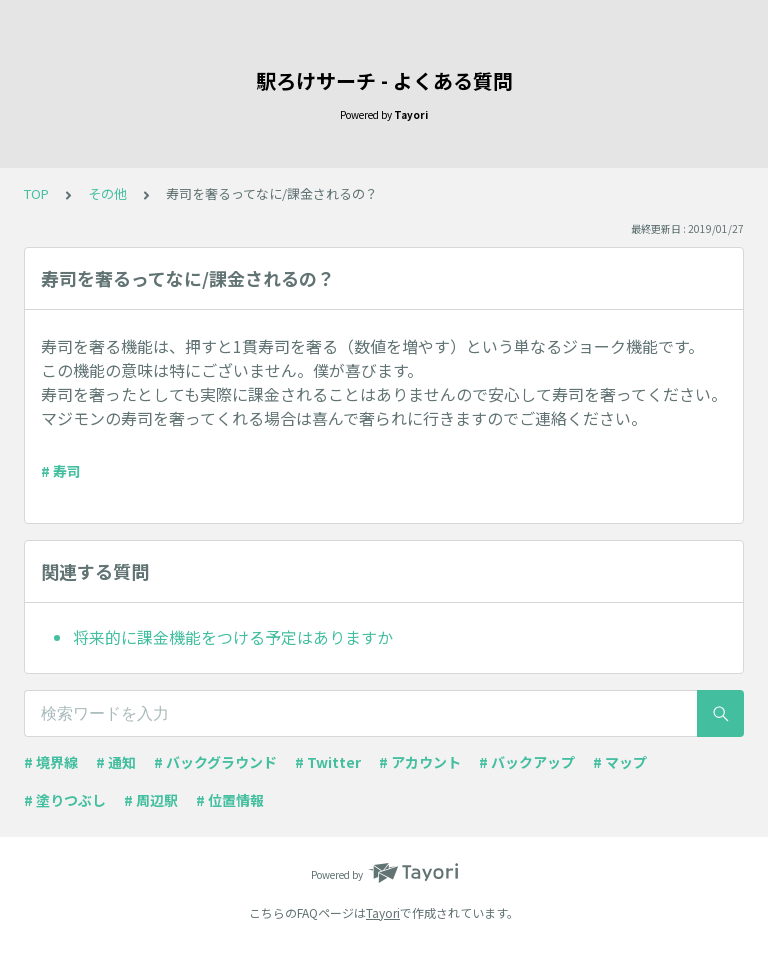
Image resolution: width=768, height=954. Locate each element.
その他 (107, 193)
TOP (36, 193)
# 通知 (116, 762)
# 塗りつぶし (65, 800)
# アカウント (420, 762)
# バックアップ (527, 762)
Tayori (383, 912)
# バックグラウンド (215, 762)
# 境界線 (51, 762)
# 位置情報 (230, 800)
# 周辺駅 (151, 800)
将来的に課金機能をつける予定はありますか (233, 637)
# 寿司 (61, 471)
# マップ (620, 762)
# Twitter (328, 762)
